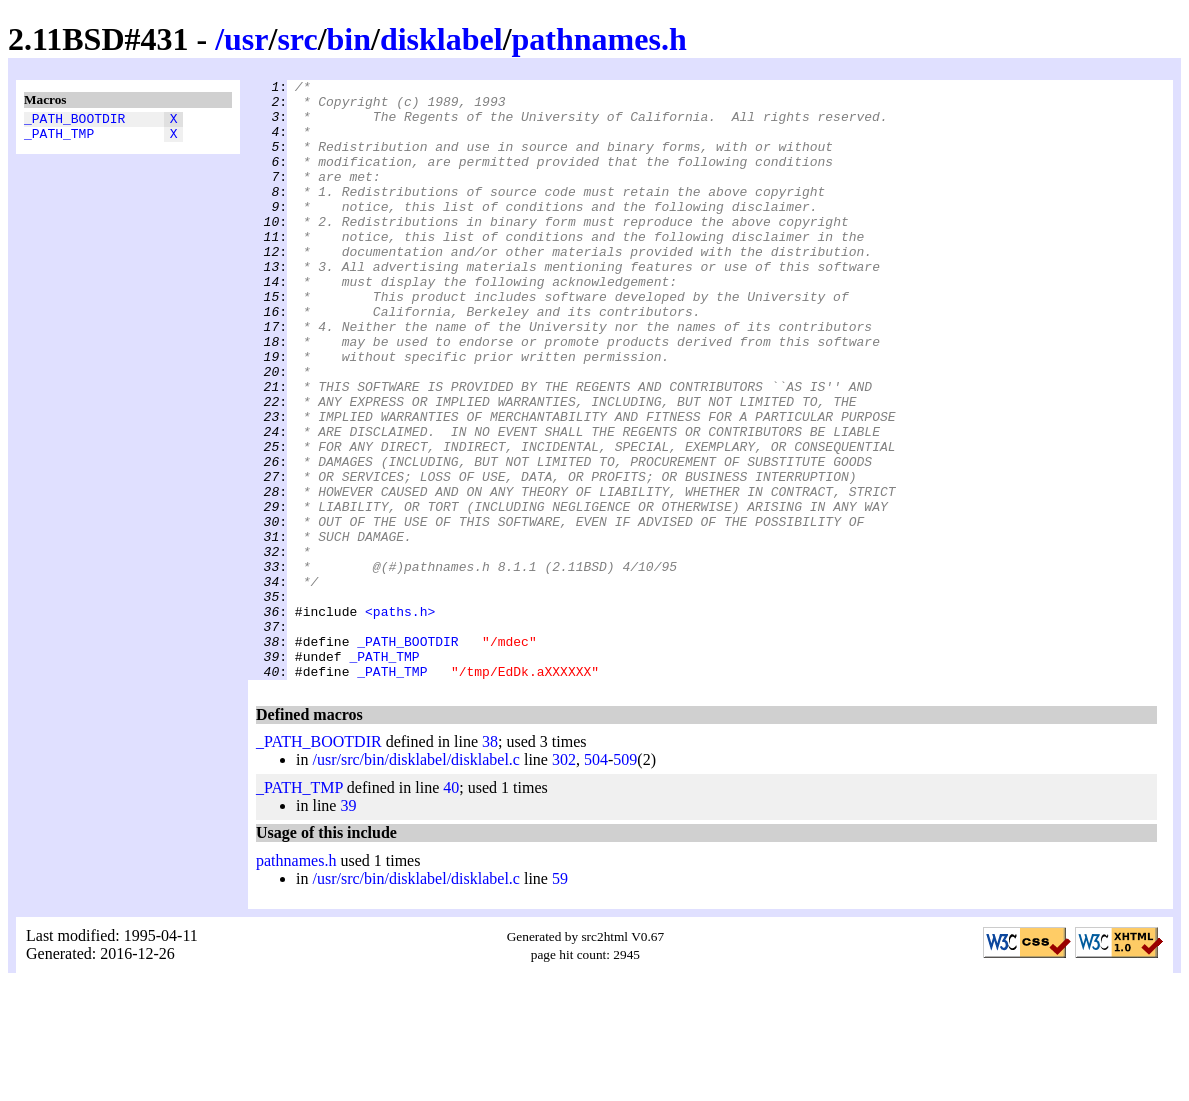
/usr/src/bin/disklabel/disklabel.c (416, 879)
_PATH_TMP (59, 139)
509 (625, 879)
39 (348, 925)
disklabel (441, 39)
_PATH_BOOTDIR (74, 121)
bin (349, 39)
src (297, 39)
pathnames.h (599, 39)
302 (564, 879)
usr (246, 39)
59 (560, 998)
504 (596, 879)
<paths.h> (400, 719)
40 (451, 907)
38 (490, 861)
